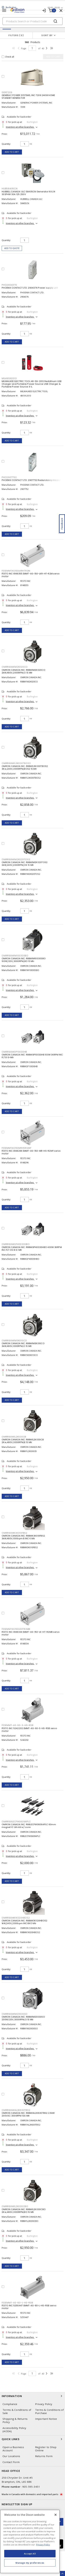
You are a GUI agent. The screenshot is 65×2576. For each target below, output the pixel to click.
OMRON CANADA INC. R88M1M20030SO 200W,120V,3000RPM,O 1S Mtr (23, 2018)
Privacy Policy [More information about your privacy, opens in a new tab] (43, 2544)
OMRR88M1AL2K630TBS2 (16, 2110)
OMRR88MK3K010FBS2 (14, 1532)
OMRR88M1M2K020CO (15, 666)
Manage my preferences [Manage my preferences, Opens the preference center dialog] (30, 2562)
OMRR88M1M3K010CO (14, 1340)
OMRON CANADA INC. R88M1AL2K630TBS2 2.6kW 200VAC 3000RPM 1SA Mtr (28, 2114)
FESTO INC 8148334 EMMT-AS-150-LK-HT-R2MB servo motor (31, 1633)
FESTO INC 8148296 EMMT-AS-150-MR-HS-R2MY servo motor (31, 1152)
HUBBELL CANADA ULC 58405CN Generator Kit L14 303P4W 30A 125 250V (28, 193)
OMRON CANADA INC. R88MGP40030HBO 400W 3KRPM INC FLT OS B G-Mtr (32, 1248)
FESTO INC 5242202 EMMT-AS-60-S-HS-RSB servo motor (29, 1729)
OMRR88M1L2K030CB (14, 1436)
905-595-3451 (31, 2486)
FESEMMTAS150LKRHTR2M (16, 570)
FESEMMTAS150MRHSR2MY (16, 1148)
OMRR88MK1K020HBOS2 (16, 1917)
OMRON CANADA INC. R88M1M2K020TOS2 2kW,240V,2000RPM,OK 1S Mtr (24, 863)
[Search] (32, 21)
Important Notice (46, 2418)
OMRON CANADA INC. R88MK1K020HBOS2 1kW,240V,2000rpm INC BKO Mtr (24, 1922)
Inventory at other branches (20, 126)
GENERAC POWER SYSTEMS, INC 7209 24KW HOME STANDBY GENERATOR (28, 96)
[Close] (55, 2514)
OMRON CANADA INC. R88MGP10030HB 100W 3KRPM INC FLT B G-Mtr (32, 1056)
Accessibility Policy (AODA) (14, 2429)
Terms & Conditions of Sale (17, 2411)
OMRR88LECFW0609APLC (16, 1821)
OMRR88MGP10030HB (14, 1051)
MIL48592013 (9, 378)
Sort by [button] (47, 35)
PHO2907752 (9, 477)
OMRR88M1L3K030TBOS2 (16, 763)
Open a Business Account (13, 2449)
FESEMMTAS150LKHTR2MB (16, 1629)
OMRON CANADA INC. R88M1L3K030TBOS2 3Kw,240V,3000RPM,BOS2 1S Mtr (25, 767)
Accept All (30, 2553)
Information (32, 2396)
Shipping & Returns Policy (15, 2420)
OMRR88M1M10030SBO (15, 955)
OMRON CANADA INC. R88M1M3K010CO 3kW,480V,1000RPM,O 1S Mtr (23, 1345)
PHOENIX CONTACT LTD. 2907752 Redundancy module (32, 480)
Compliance (10, 2404)
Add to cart (12, 151)
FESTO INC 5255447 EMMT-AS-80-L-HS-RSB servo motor (29, 2307)
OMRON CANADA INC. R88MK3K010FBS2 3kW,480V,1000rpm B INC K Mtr (23, 1537)
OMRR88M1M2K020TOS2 (16, 859)
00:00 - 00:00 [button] (54, 7)
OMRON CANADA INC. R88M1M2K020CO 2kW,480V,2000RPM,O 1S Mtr (23, 671)
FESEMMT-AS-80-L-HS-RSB (17, 2302)
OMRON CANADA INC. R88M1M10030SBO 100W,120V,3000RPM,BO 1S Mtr (24, 960)
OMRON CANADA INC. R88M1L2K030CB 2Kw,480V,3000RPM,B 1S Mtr (23, 1441)
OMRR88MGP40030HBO (16, 1244)
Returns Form (44, 2456)
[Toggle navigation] (4, 10)
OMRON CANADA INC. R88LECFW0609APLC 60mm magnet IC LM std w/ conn (29, 1826)
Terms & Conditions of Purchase (49, 2411)
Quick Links (32, 2439)
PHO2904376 (9, 284)
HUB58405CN (10, 188)
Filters (16, 35)
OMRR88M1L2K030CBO (15, 2206)
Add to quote (12, 248)
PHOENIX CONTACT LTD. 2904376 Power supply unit (30, 287)
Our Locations (11, 2456)
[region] (30, 2541)
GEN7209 (7, 92)
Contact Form (11, 2462)
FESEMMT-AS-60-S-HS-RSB (17, 1725)
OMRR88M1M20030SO (15, 2013)
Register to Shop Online (46, 2449)
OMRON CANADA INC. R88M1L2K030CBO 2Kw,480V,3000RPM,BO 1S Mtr (24, 2211)
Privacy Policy (43, 2404)
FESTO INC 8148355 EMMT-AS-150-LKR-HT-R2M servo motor (31, 575)
